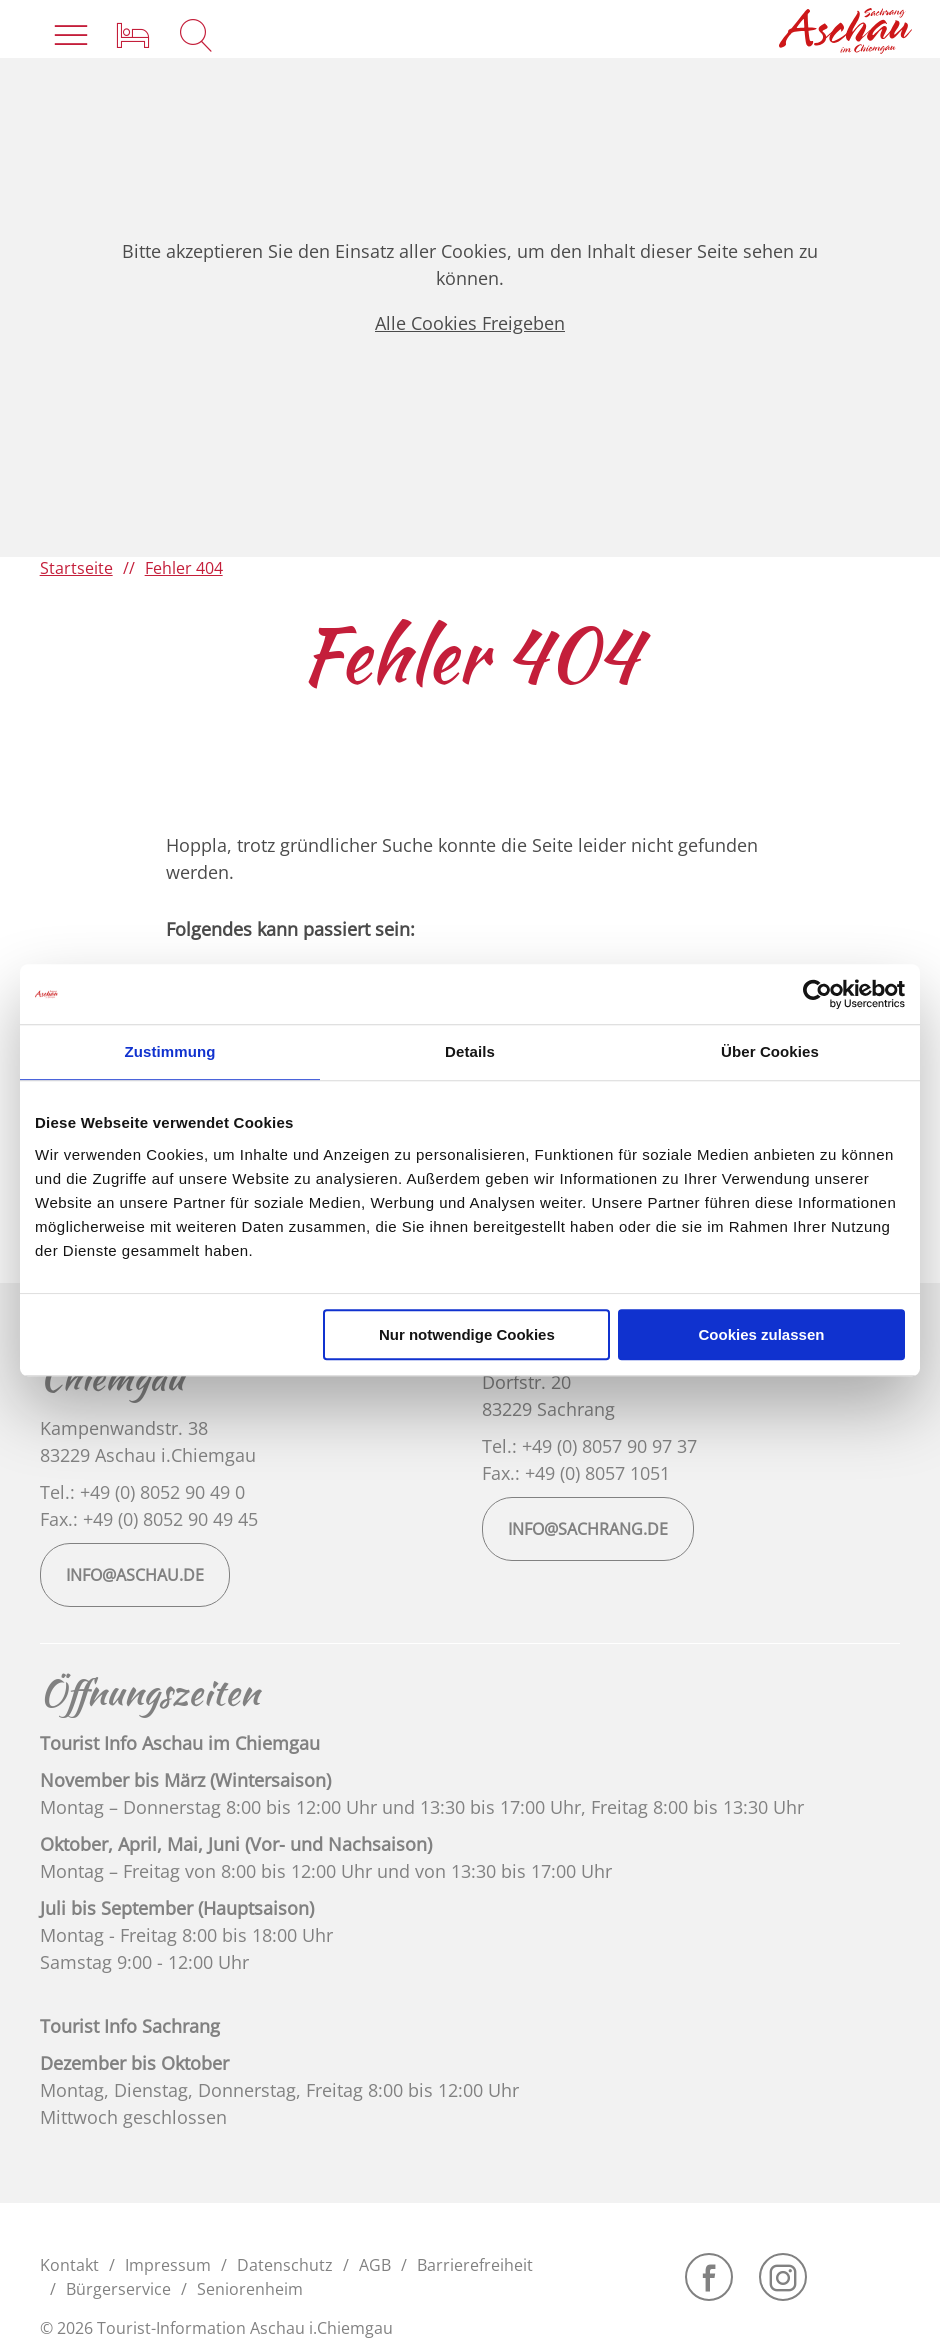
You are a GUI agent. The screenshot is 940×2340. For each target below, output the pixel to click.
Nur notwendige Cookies (467, 1334)
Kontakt (69, 2265)
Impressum (168, 2265)
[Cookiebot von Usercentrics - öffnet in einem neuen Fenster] (817, 994)
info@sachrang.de (588, 1529)
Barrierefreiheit (475, 2265)
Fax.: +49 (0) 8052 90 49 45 (149, 1519)
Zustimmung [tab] (170, 1051)
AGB (375, 2265)
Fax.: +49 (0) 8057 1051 (576, 1473)
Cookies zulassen (762, 1334)
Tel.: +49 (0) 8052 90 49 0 (142, 1492)
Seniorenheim (250, 2289)
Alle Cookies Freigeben (470, 323)
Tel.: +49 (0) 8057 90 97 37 (589, 1446)
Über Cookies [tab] (770, 1051)
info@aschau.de (135, 1575)
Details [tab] (470, 1051)
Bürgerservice (118, 2289)
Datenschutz (285, 2265)
